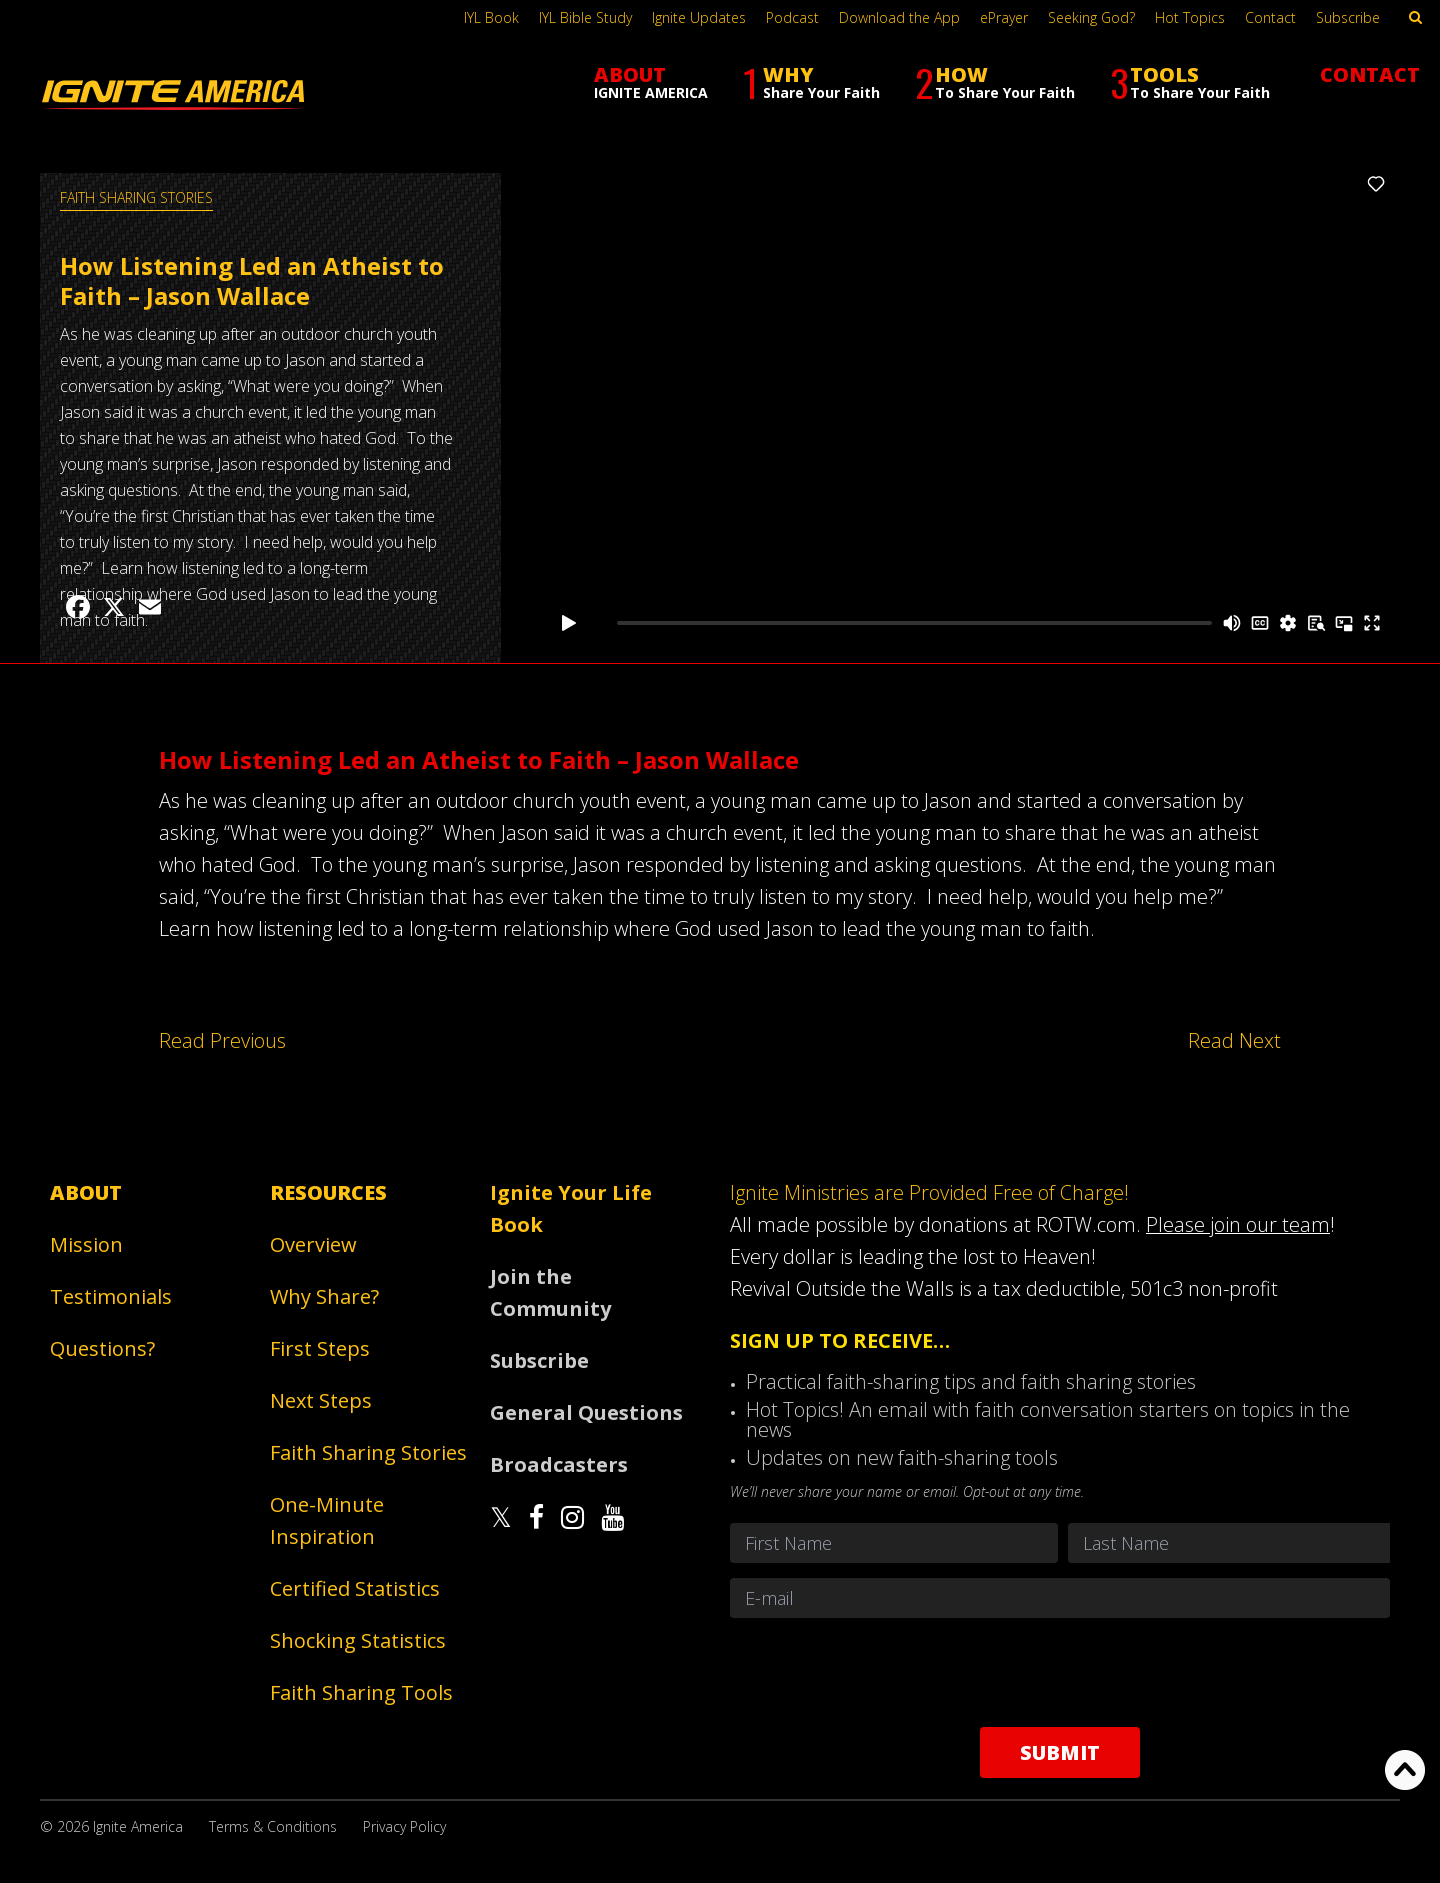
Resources (328, 1192)
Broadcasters (559, 1464)
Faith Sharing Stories (136, 197)
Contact (1270, 17)
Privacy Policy (404, 1826)
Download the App (899, 17)
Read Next (1234, 1040)
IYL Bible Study (585, 17)
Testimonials (111, 1296)
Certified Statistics (355, 1588)
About (86, 1192)
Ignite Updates (699, 17)
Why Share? (324, 1296)
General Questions (586, 1412)
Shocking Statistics (358, 1640)
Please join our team (1238, 1224)
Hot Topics (1190, 17)
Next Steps (321, 1400)
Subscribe (1348, 17)
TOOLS (1190, 82)
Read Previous (222, 1040)
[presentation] (1060, 1672)
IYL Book (491, 17)
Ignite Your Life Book (571, 1208)
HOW (995, 82)
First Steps (320, 1348)
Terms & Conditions (273, 1826)
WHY (811, 82)
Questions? (102, 1348)
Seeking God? (1091, 17)
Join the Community (550, 1292)
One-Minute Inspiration (327, 1520)
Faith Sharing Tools (361, 1692)
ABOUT (651, 81)
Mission (86, 1244)
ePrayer (1004, 17)
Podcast (792, 17)
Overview (313, 1244)
